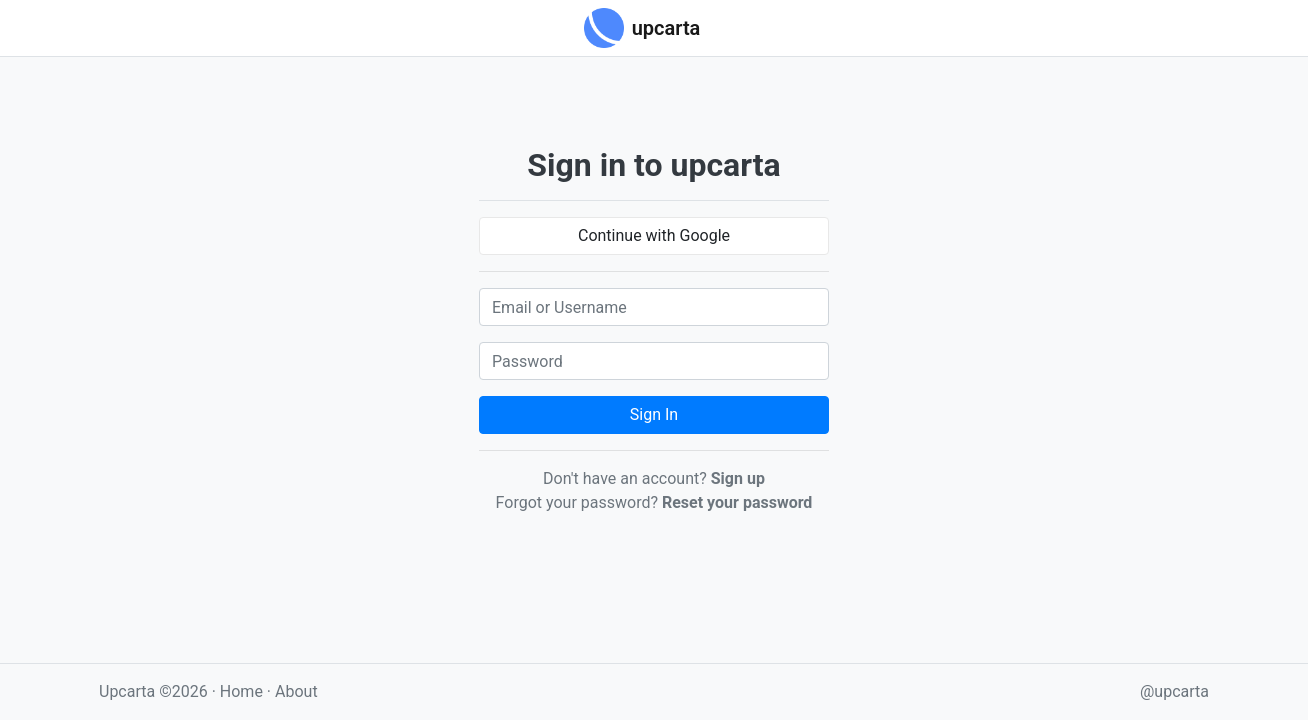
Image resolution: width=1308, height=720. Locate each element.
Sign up (738, 478)
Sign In (654, 414)
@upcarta (1174, 691)
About (296, 691)
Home (241, 691)
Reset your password (737, 502)
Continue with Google (654, 235)
